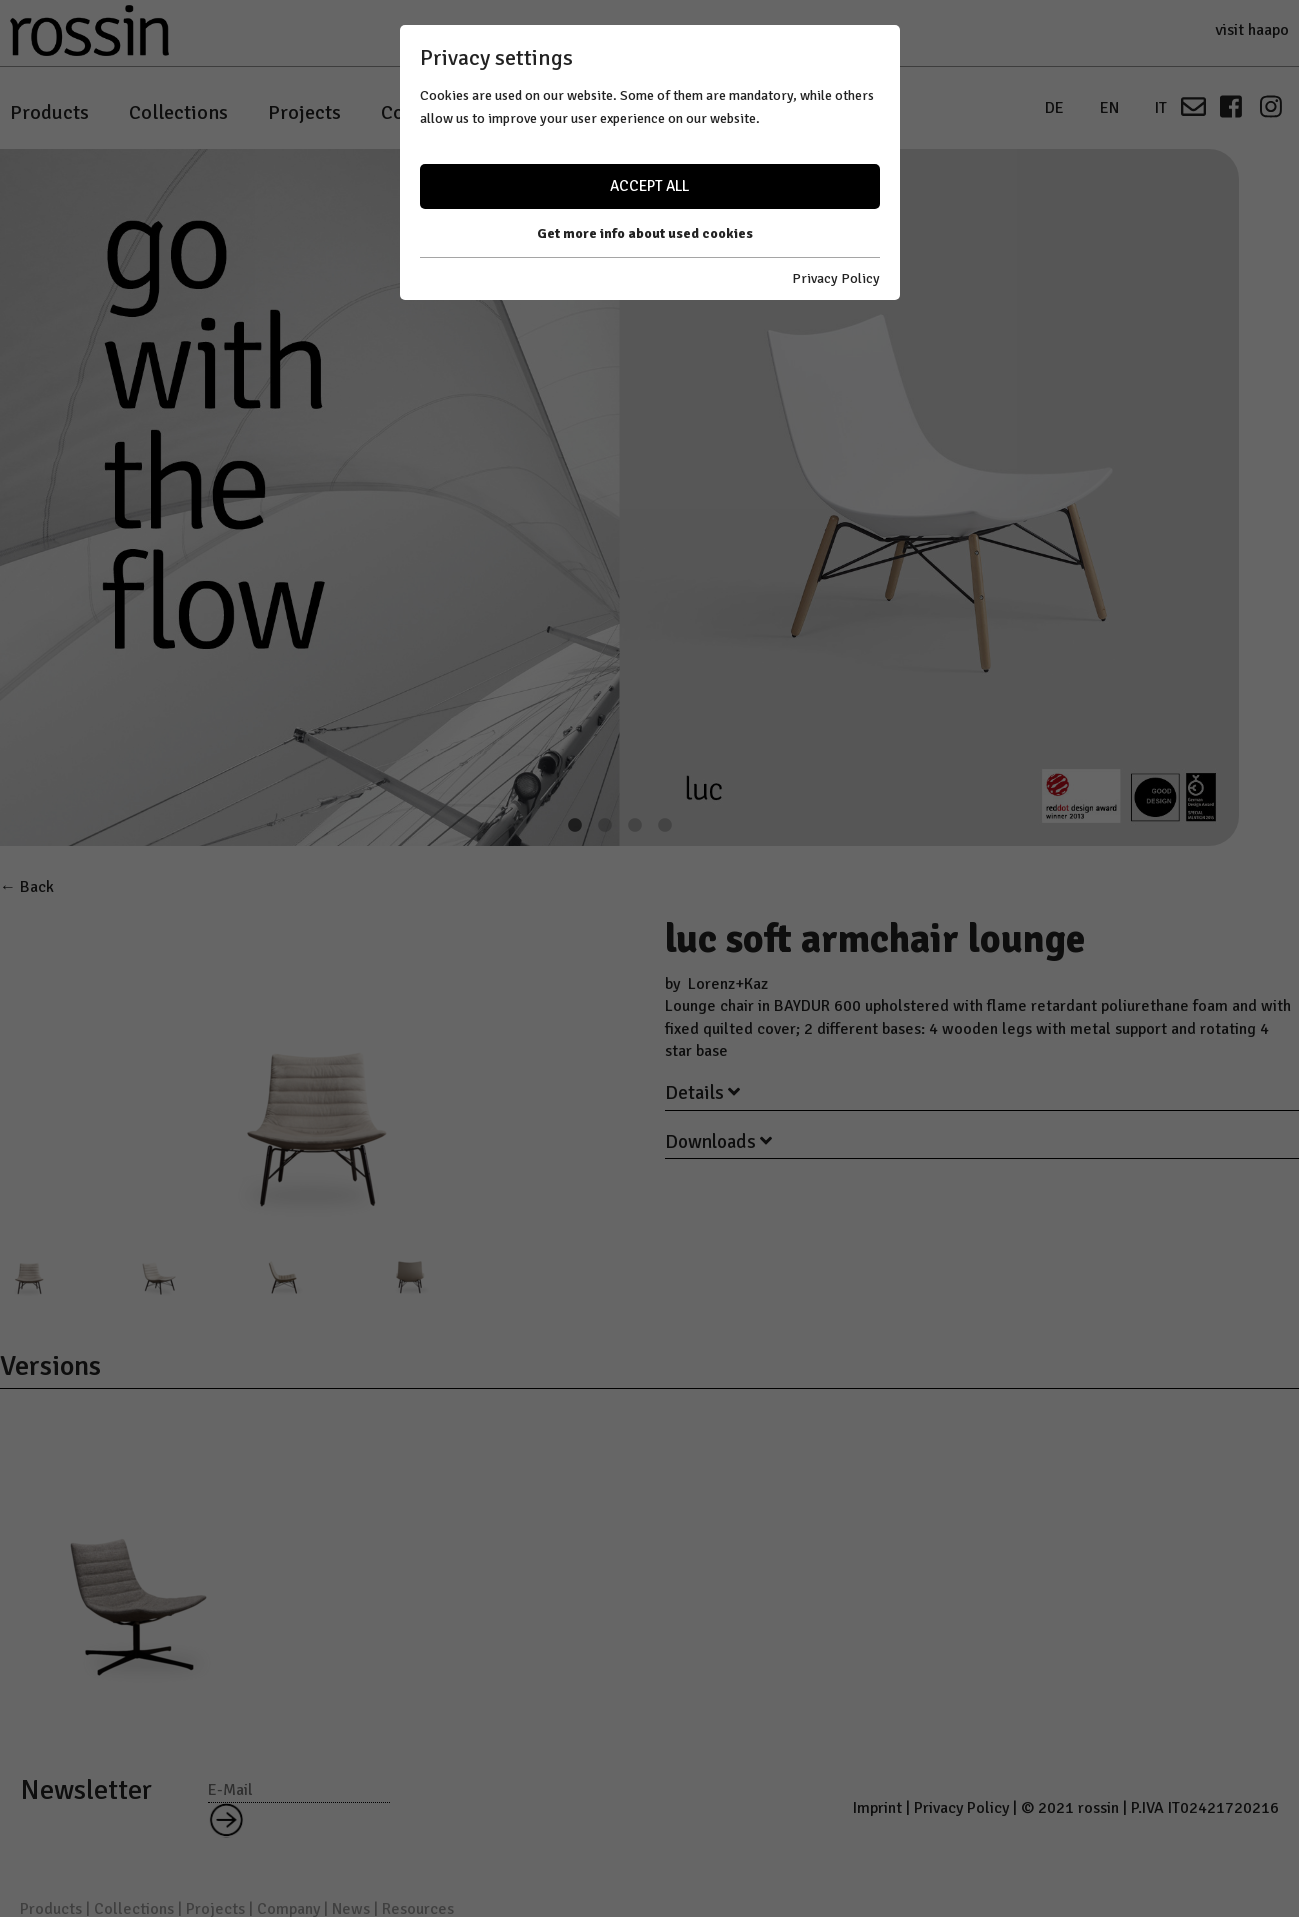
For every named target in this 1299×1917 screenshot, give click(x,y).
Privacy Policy (836, 278)
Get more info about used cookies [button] (645, 233)
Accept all (649, 186)
